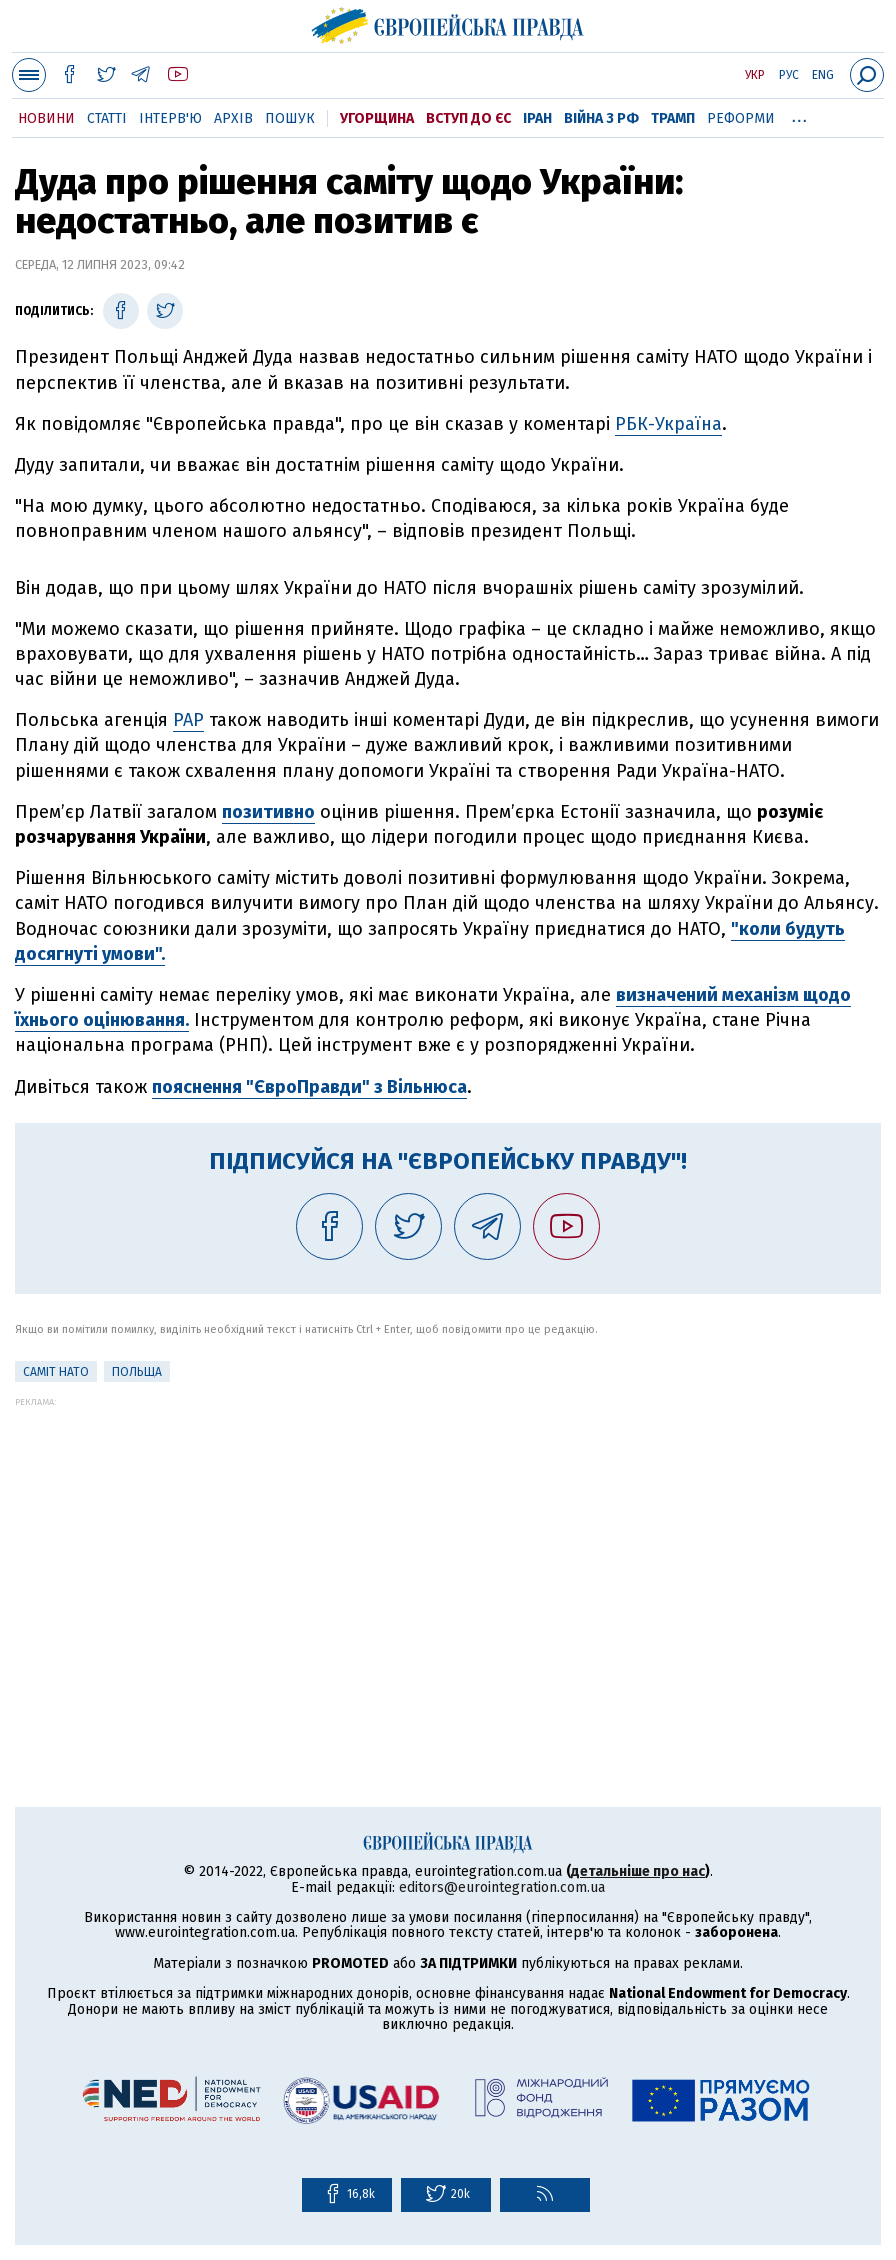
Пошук (290, 118)
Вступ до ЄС (468, 118)
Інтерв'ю (170, 118)
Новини (46, 118)
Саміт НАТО (56, 1372)
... (799, 115)
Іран (537, 118)
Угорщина (377, 118)
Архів (233, 118)
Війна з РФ (601, 118)
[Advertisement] (448, 1547)
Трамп (673, 118)
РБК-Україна (668, 424)
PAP (188, 720)
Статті (107, 118)
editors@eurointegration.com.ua (502, 1887)
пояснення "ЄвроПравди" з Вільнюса (309, 1087)
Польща (137, 1372)
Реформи (741, 118)
